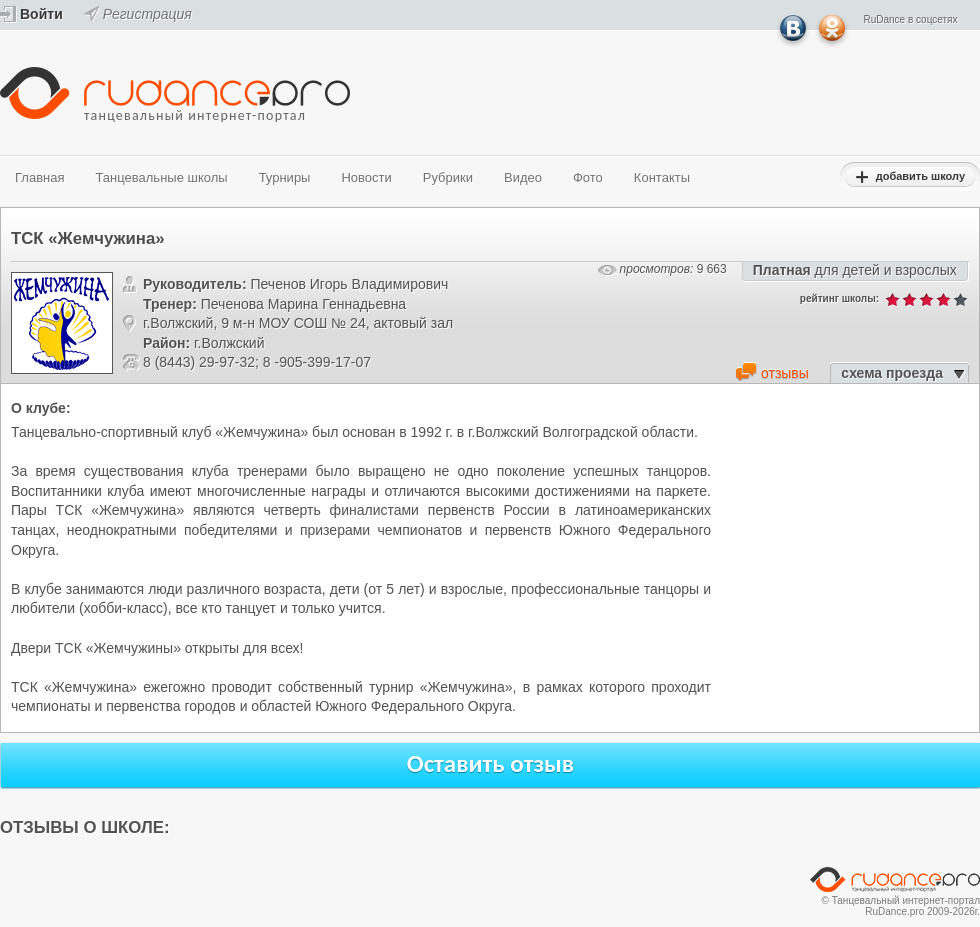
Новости (366, 177)
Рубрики (448, 177)
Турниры (285, 177)
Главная (39, 177)
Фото (588, 177)
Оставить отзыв (491, 763)
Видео (523, 177)
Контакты (662, 177)
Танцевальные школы (161, 177)
